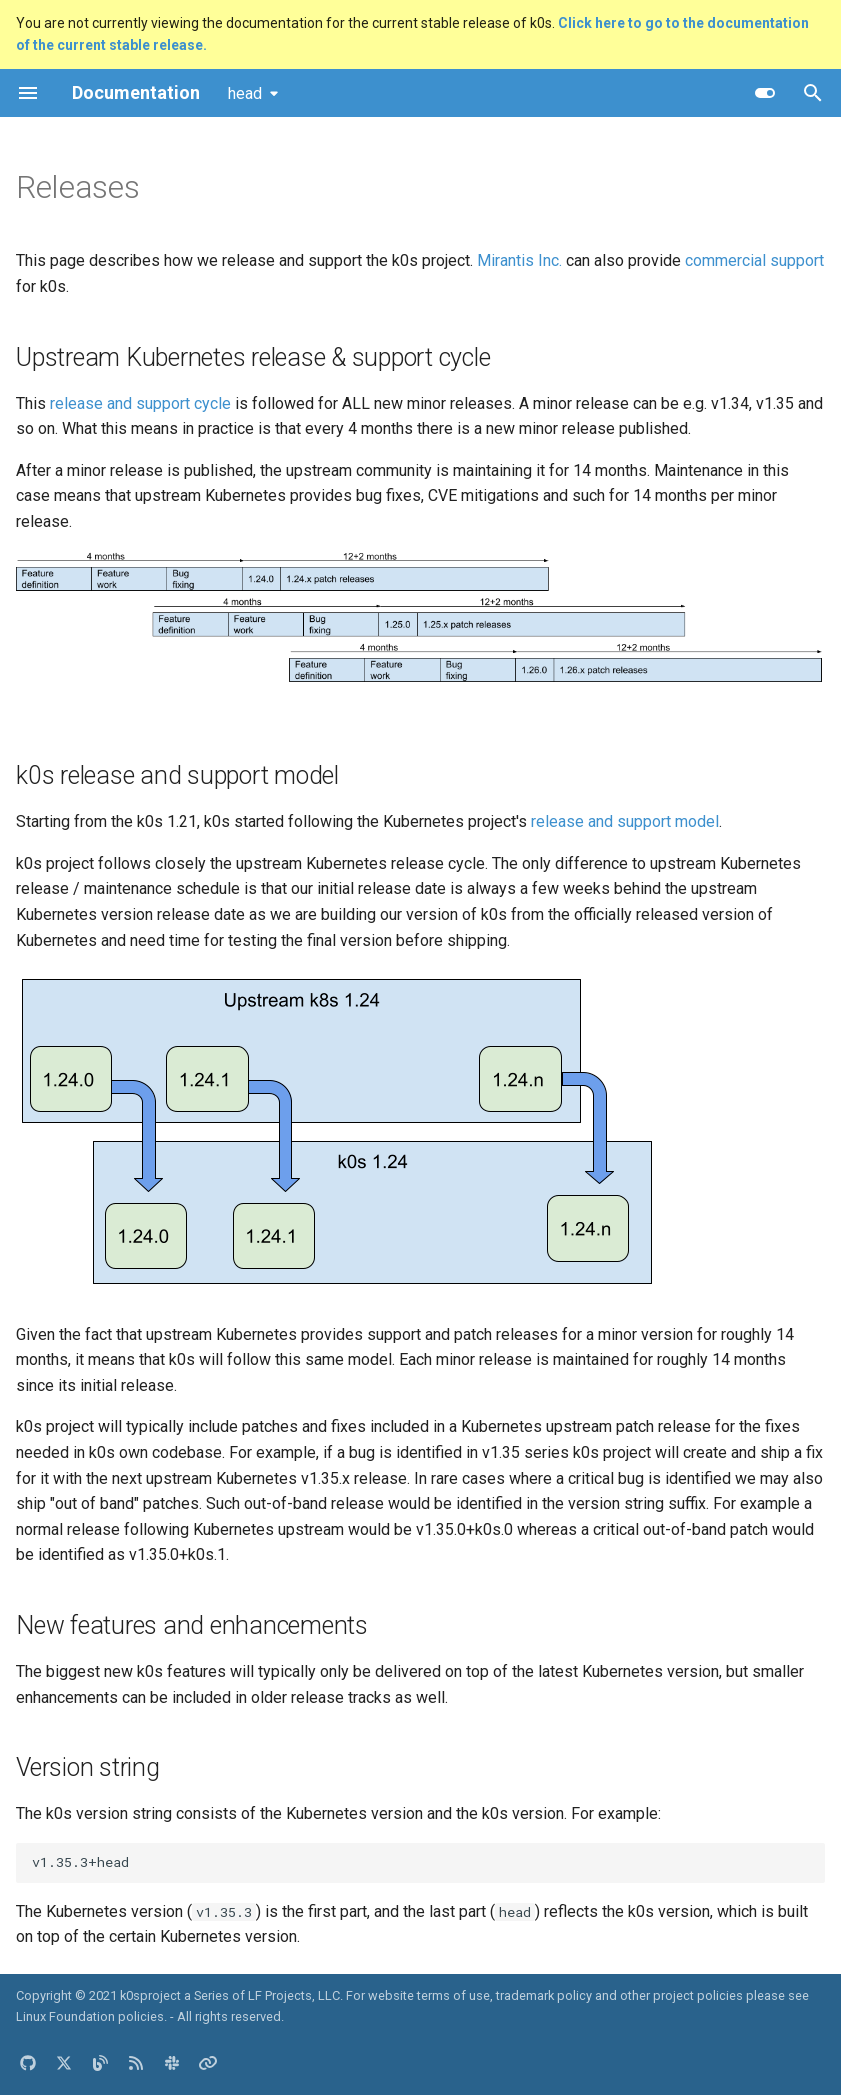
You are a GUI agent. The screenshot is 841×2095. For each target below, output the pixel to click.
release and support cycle (140, 403)
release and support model (625, 821)
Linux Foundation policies (90, 2016)
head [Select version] (245, 93)
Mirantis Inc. (519, 260)
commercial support (754, 260)
